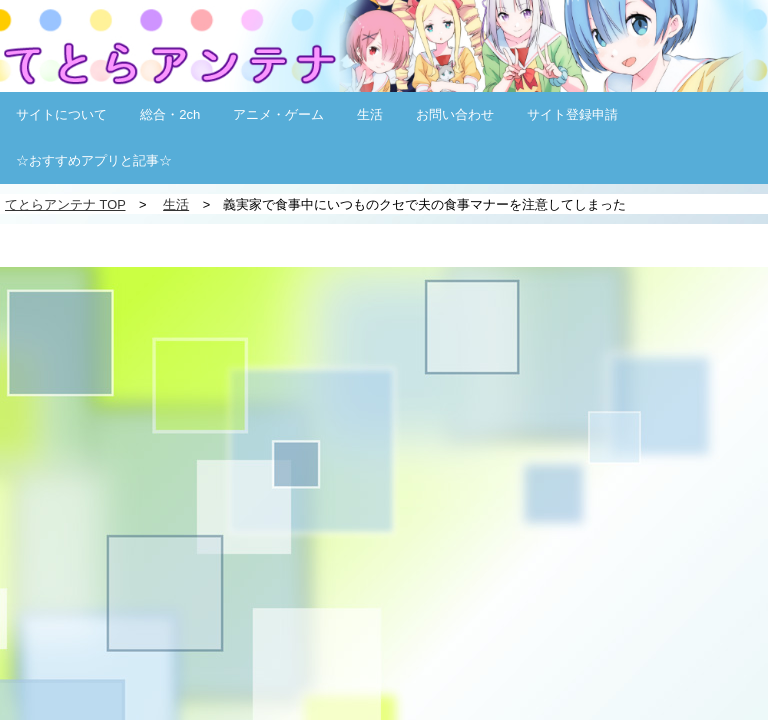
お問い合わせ (455, 114)
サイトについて (61, 114)
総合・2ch (170, 114)
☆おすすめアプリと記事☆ (94, 160)
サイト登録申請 (572, 114)
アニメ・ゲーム (278, 114)
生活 (370, 114)
